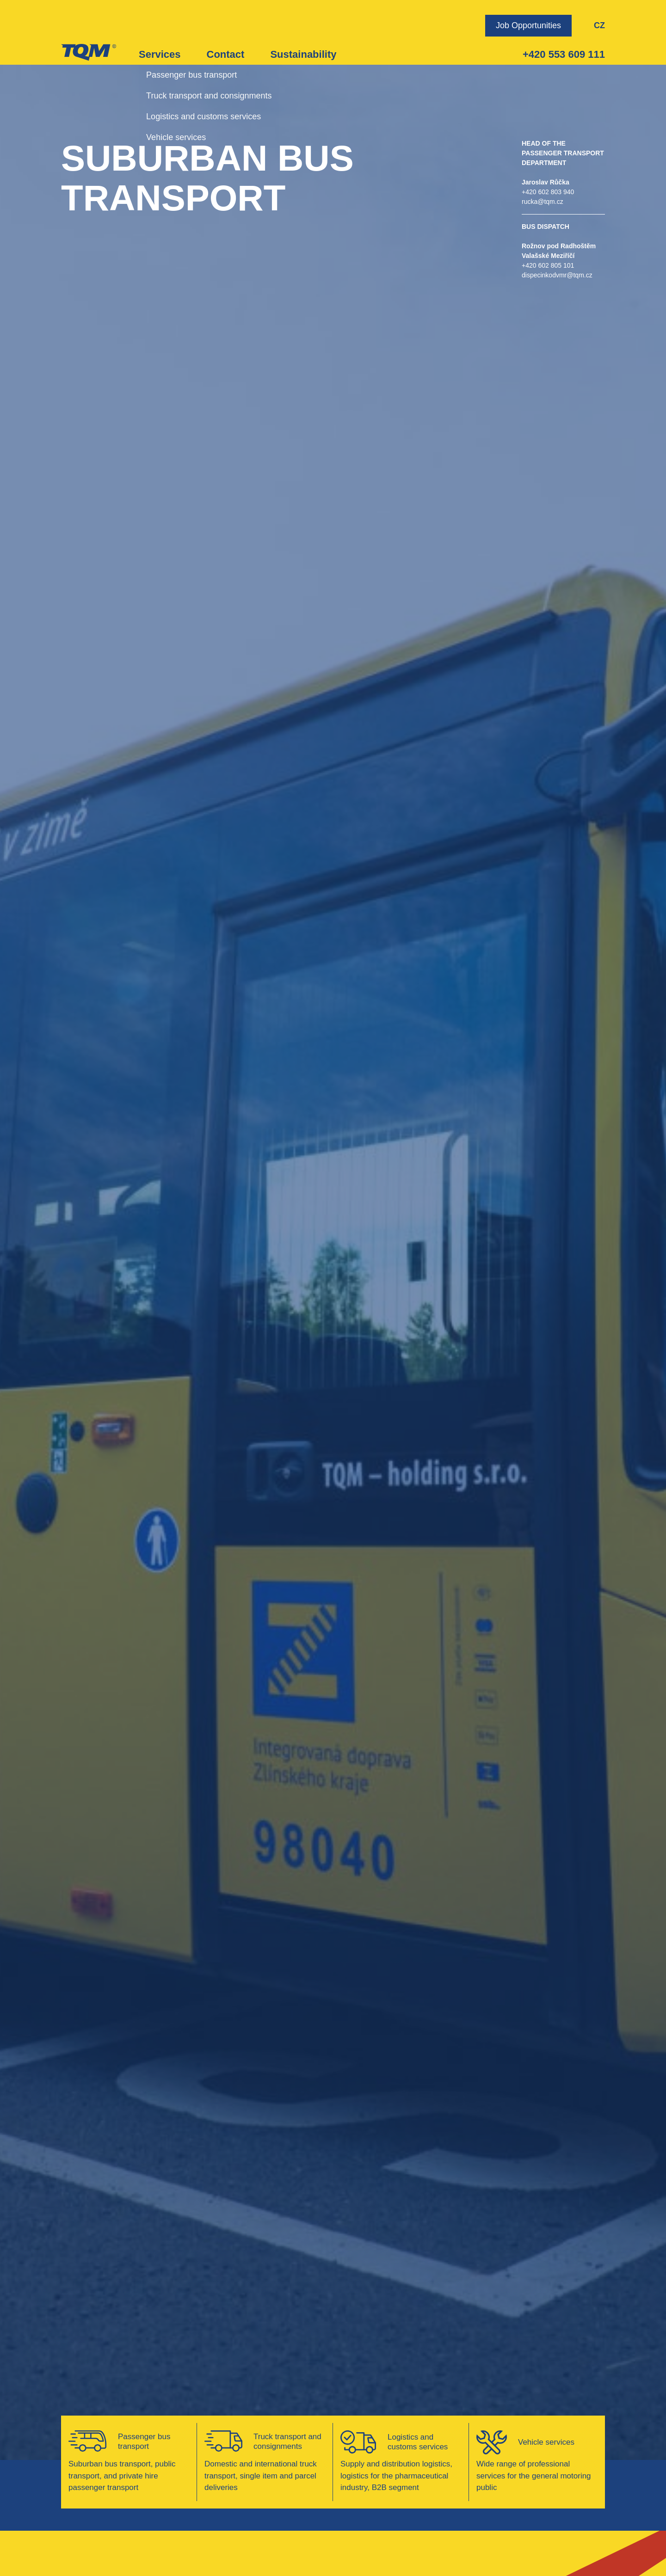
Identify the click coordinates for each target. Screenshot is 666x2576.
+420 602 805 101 (548, 265)
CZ (599, 25)
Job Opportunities (528, 25)
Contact (226, 54)
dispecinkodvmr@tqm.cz (557, 275)
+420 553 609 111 (564, 54)
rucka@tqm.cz (542, 201)
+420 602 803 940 (548, 192)
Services (160, 54)
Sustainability (303, 54)
